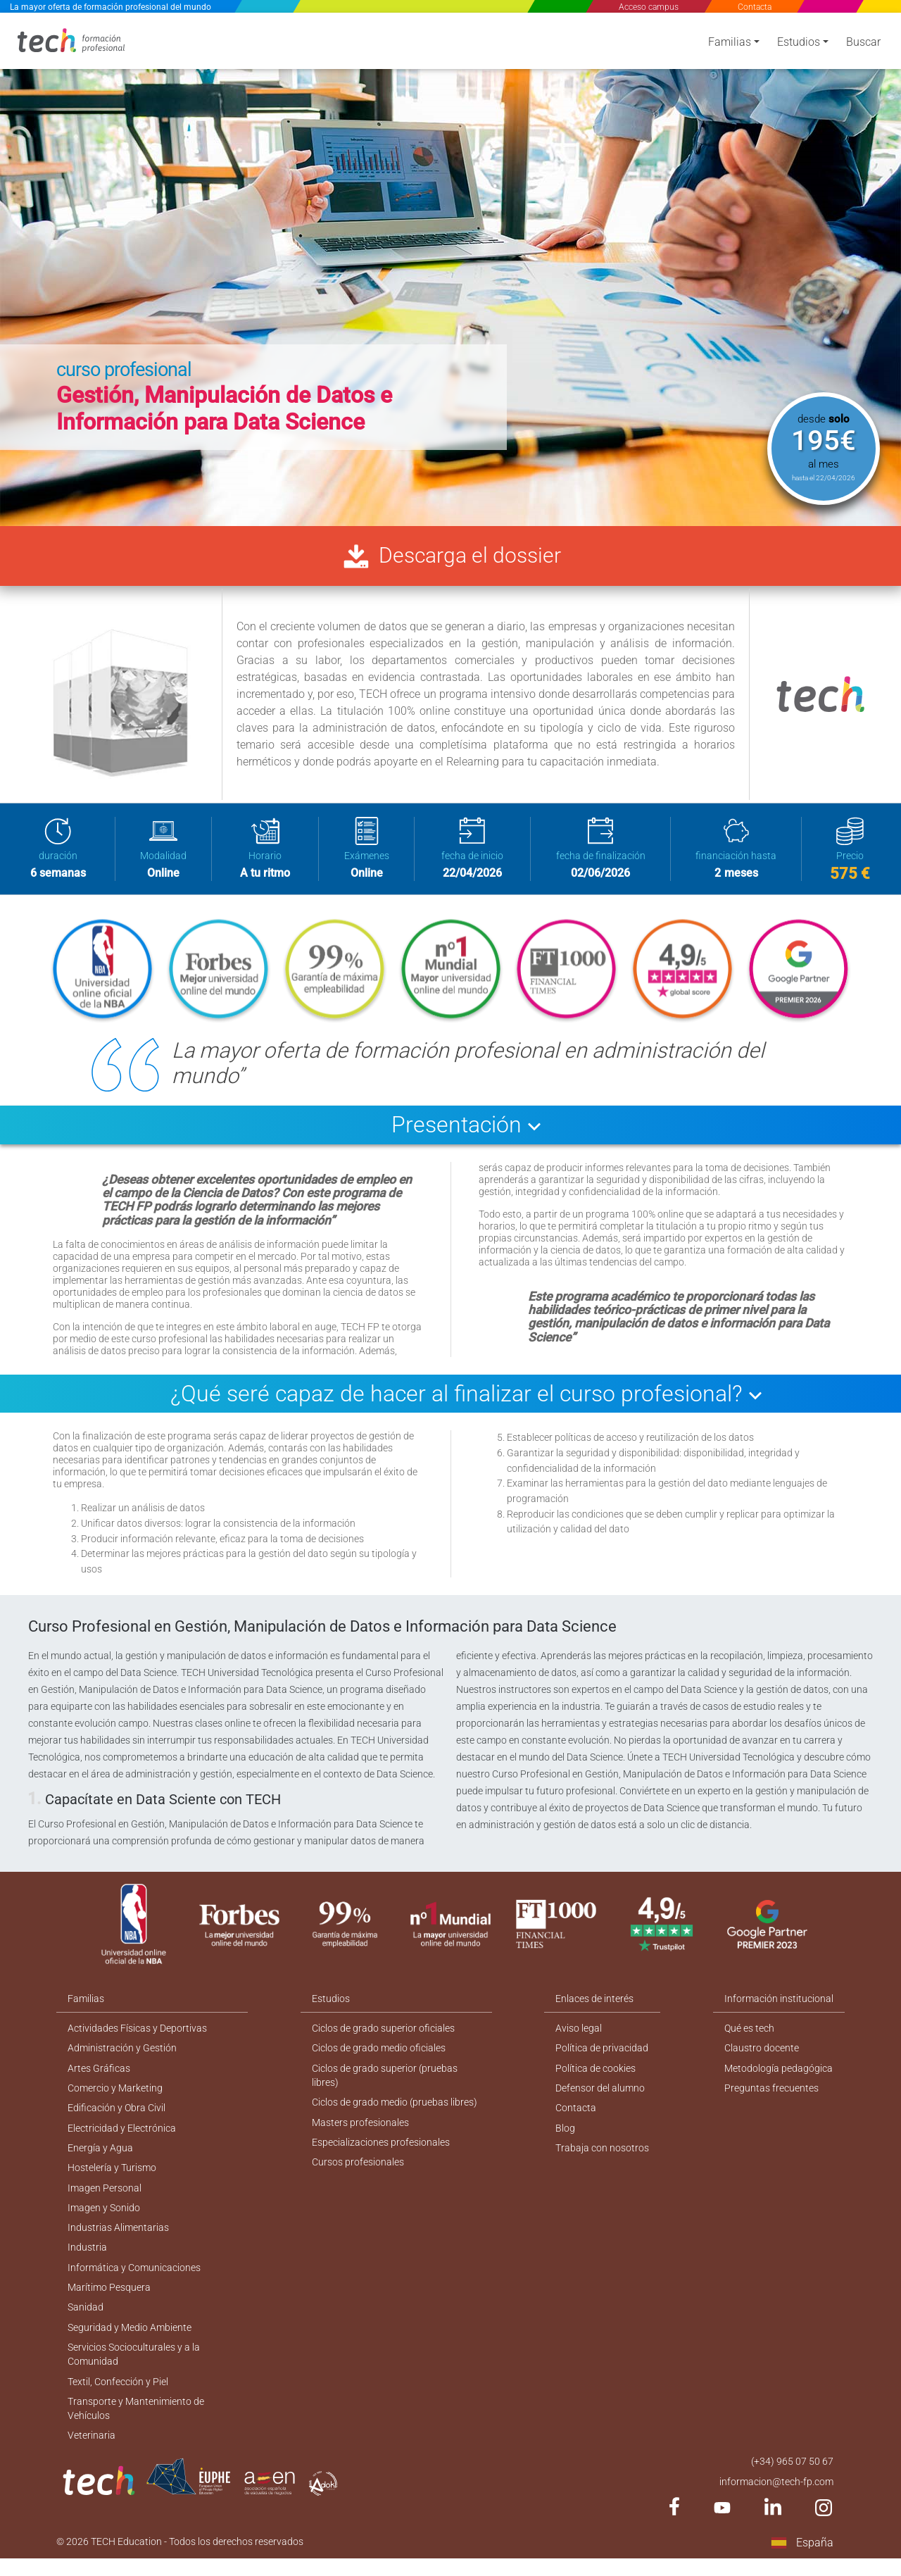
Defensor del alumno (600, 2095)
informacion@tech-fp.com (776, 2497)
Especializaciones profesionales (381, 2150)
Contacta (754, 7)
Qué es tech (749, 2033)
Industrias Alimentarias (118, 2238)
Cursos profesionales (358, 2171)
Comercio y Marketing (115, 2095)
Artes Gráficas (99, 2074)
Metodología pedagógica (778, 2074)
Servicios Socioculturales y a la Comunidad (134, 2368)
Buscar (863, 44)
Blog (566, 2136)
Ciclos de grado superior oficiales (383, 2033)
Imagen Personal (104, 2197)
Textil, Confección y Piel (118, 2395)
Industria (87, 2258)
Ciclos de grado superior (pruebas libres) (385, 2082)
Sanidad (85, 2319)
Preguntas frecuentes (771, 2095)
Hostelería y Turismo (112, 2176)
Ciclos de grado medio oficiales (379, 2054)
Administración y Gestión (122, 2054)
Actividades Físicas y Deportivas (137, 2033)
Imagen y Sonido (104, 2217)
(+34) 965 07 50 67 (792, 2477)
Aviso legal (579, 2033)
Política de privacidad (602, 2054)
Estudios (798, 44)
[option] (450, 267)
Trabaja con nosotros (602, 2156)
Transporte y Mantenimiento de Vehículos (135, 2424)
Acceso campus (649, 7)
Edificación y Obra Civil (116, 2115)
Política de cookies (596, 2074)
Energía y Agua (100, 2156)
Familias (729, 44)
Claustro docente (761, 2054)
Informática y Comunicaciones (134, 2278)
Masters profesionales (360, 2130)
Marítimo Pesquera (109, 2299)
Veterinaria (91, 2451)
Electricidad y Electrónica (122, 2136)
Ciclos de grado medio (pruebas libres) (394, 2109)
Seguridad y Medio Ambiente (129, 2340)
